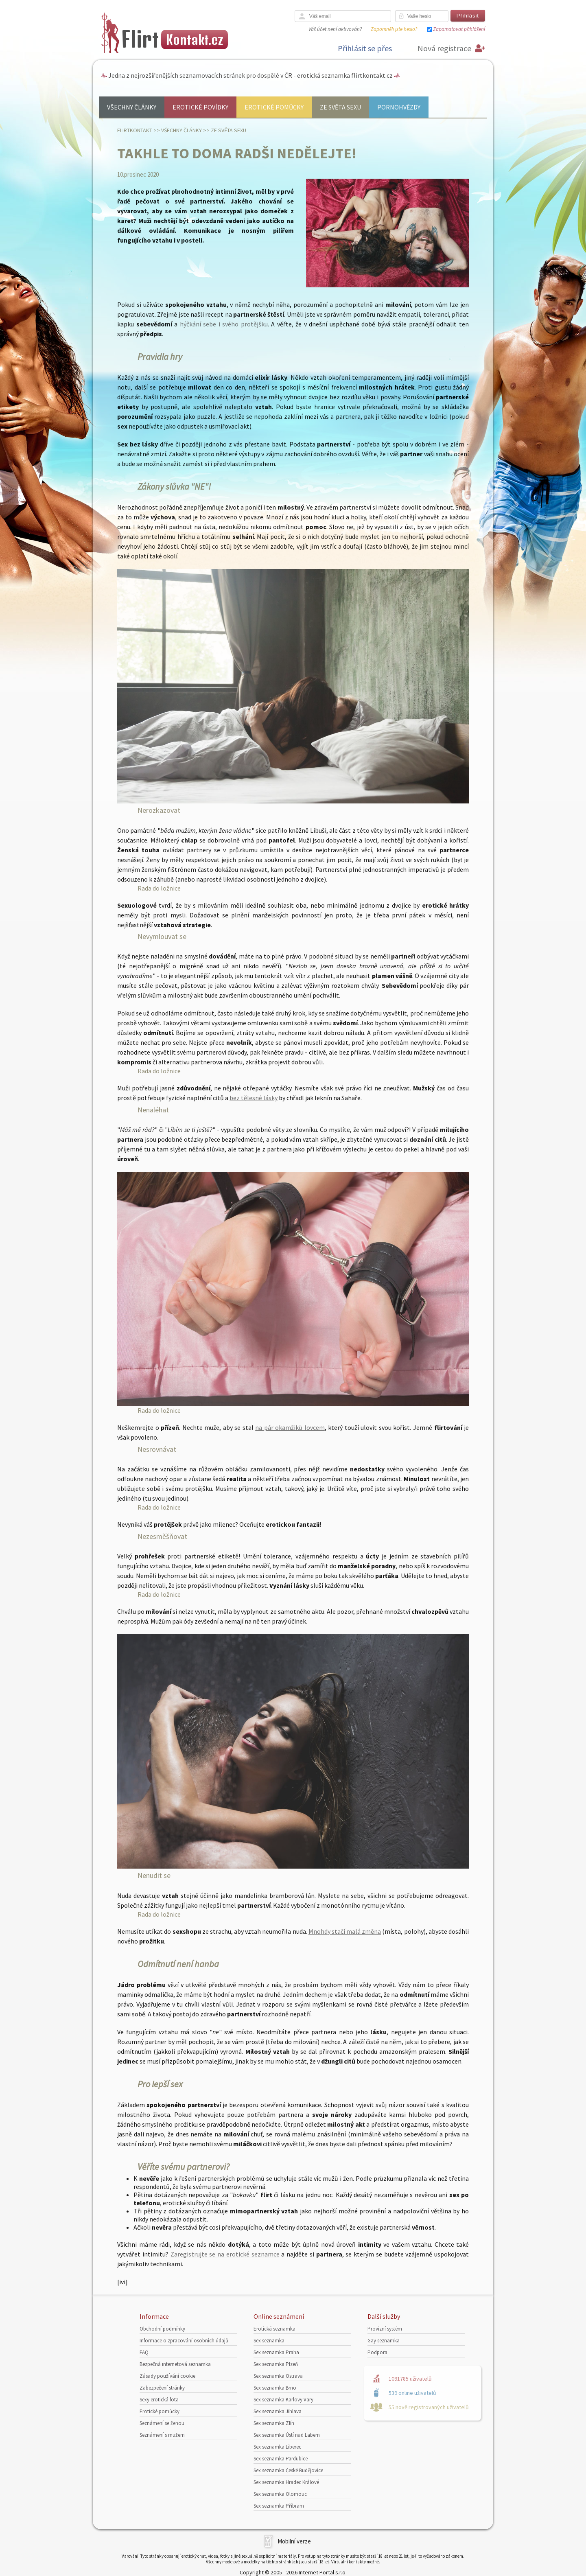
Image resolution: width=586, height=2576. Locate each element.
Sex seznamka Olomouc (280, 2494)
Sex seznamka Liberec (277, 2446)
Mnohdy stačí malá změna (344, 1931)
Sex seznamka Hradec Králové (286, 2482)
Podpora (377, 2352)
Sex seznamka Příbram (279, 2505)
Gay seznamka (383, 2340)
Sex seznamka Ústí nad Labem (287, 2435)
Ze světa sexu (340, 107)
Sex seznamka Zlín (274, 2423)
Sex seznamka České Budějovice (288, 2470)
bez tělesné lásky (254, 1098)
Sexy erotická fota (159, 2399)
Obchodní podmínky (162, 2328)
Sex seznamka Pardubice (281, 2458)
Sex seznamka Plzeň (276, 2364)
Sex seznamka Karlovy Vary (283, 2399)
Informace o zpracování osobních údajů (184, 2340)
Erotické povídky (200, 107)
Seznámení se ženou (162, 2423)
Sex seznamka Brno (275, 2387)
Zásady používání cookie (167, 2375)
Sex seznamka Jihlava (278, 2411)
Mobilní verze (294, 2541)
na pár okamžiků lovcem (290, 1427)
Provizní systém (384, 2328)
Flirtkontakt (134, 130)
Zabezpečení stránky (162, 2387)
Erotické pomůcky (274, 107)
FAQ (144, 2352)
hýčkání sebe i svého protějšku (224, 324)
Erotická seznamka (274, 2328)
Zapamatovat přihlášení (459, 29)
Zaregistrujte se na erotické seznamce (225, 2254)
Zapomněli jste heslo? (394, 29)
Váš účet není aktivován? (335, 29)
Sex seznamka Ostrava (278, 2375)
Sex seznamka (269, 2340)
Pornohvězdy (398, 107)
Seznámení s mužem (162, 2435)
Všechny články (131, 107)
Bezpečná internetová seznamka (175, 2364)
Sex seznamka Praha (276, 2352)
